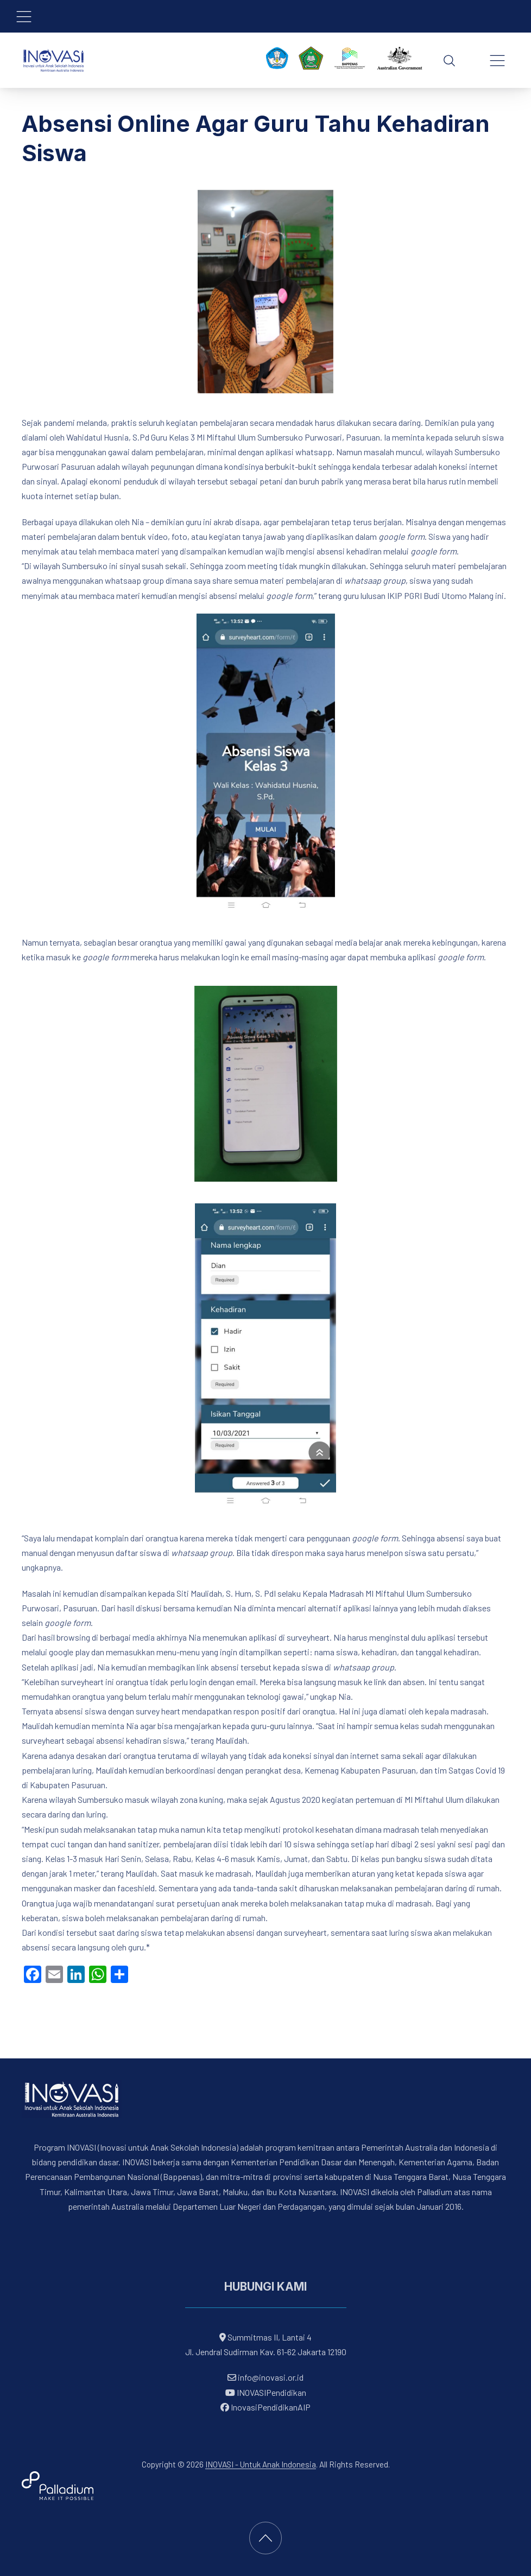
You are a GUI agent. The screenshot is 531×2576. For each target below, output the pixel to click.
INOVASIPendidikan (265, 2392)
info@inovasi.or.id (270, 2377)
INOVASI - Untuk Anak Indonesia (260, 2464)
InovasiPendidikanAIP (265, 2407)
